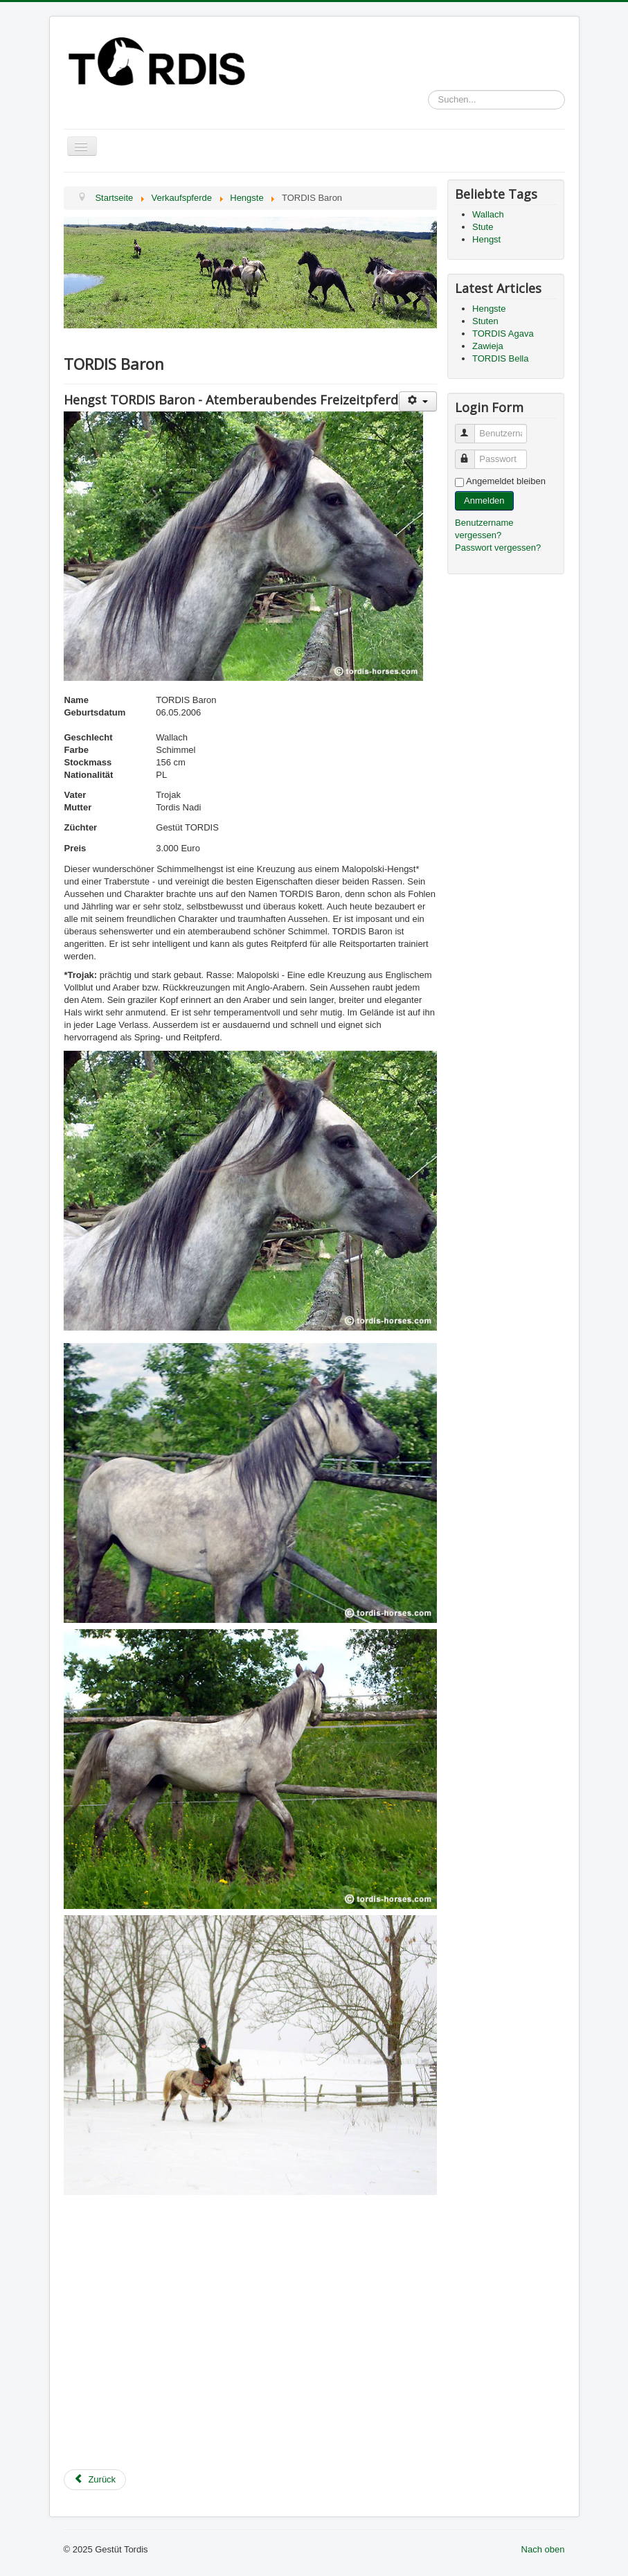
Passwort (471, 453)
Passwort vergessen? (498, 547)
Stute (482, 227)
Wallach (488, 214)
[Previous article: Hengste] (95, 2479)
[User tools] (418, 401)
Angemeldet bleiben (506, 481)
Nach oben (543, 2549)
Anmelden (484, 500)
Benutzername (471, 427)
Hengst (486, 239)
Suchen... (428, 90)
